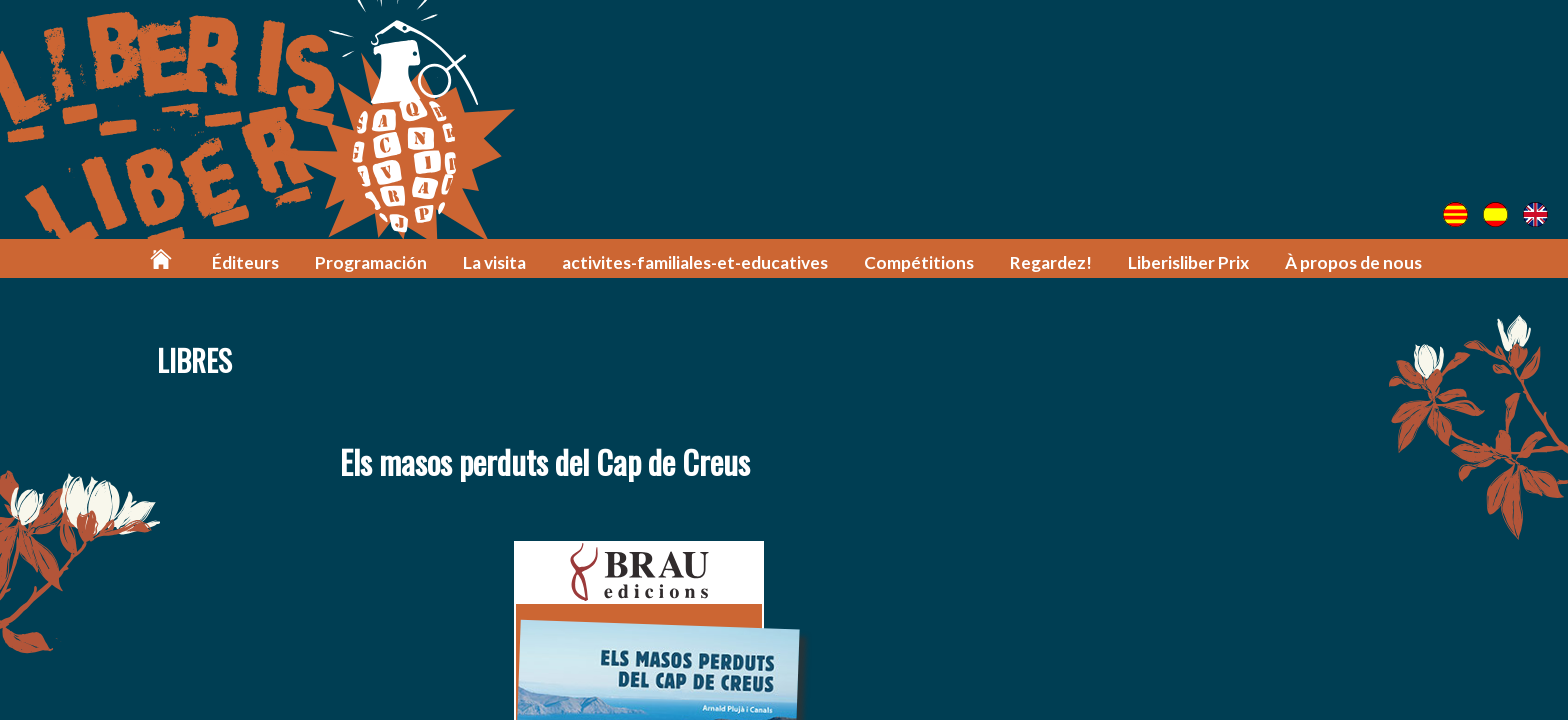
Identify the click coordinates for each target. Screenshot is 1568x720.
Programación (371, 262)
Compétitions (919, 262)
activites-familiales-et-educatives (695, 262)
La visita (494, 262)
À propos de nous (1353, 262)
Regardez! (1051, 262)
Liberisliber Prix (1188, 262)
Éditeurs (245, 262)
